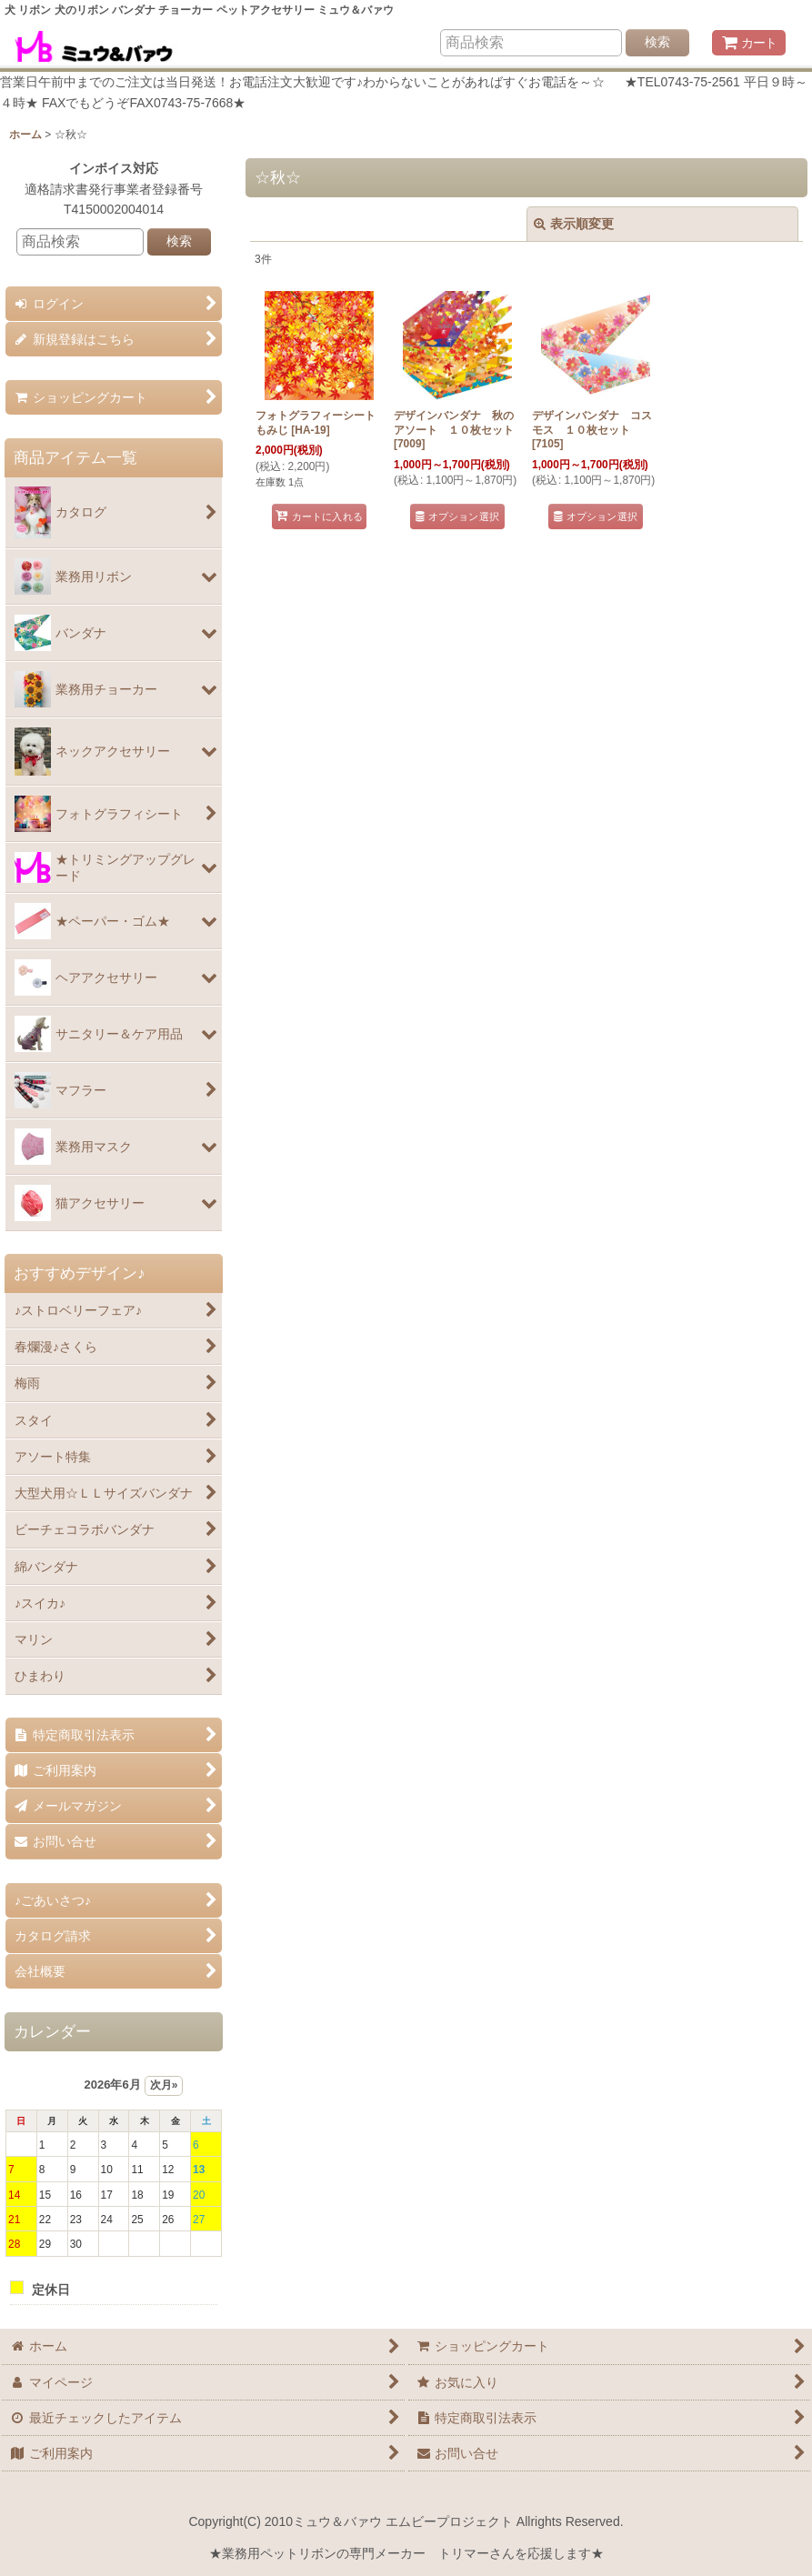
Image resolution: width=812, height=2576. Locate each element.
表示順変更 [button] (574, 223)
